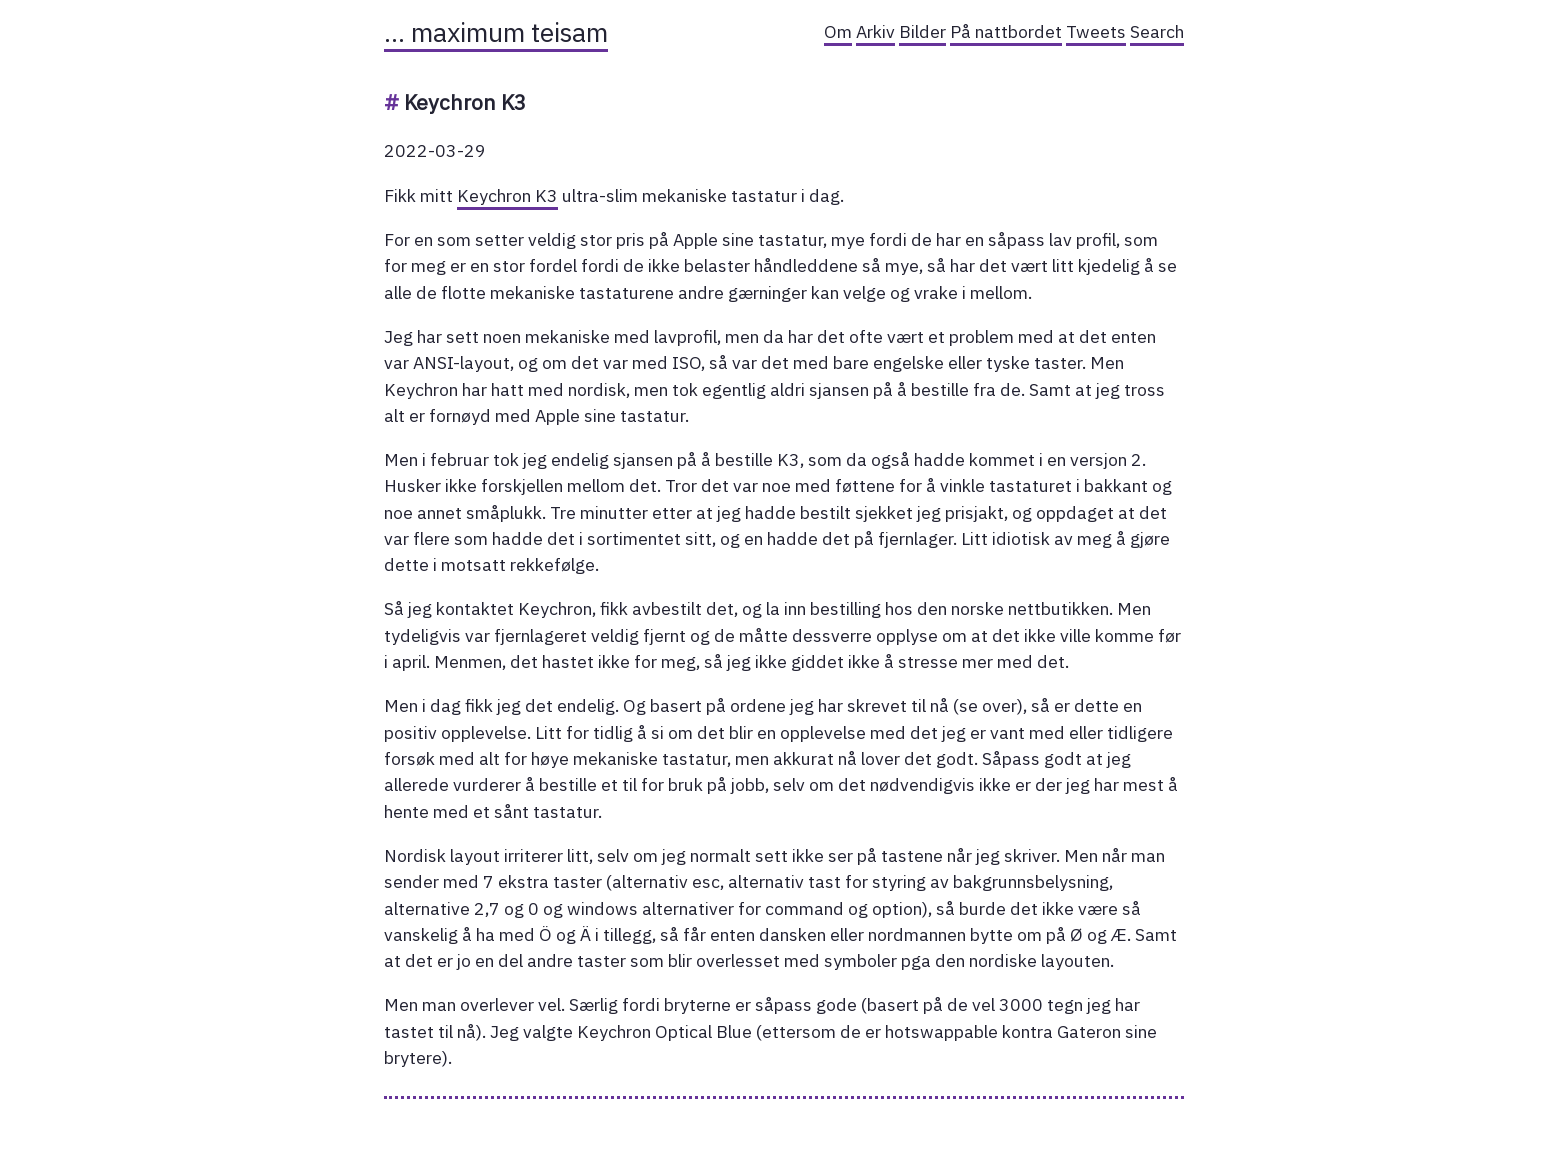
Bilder (922, 31)
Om (838, 31)
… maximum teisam (496, 32)
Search (1157, 31)
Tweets (1096, 31)
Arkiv (875, 31)
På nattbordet (1006, 31)
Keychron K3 (507, 195)
